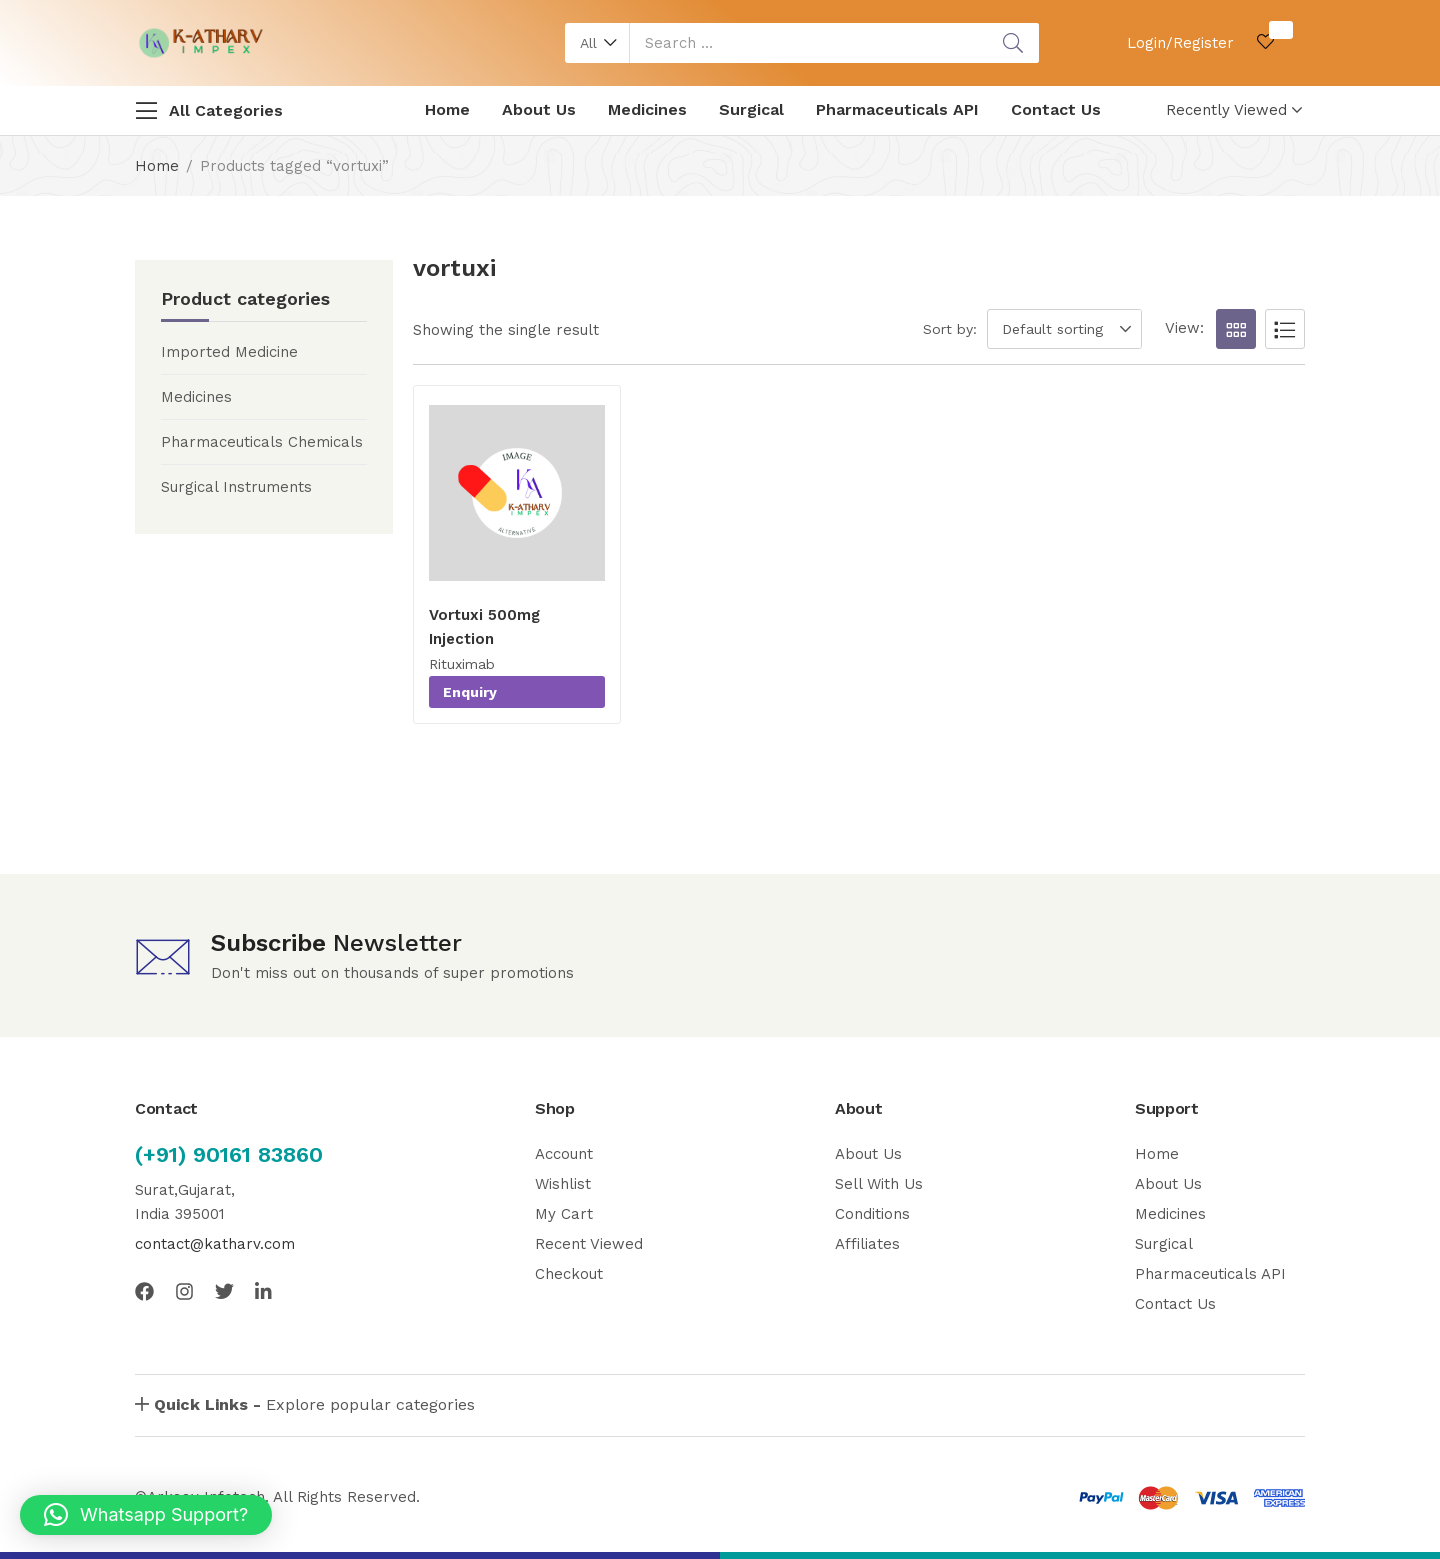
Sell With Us (879, 1184)
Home (447, 109)
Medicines (647, 109)
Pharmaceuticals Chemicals (262, 442)
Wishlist (563, 1184)
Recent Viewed (589, 1244)
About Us (539, 109)
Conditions (872, 1214)
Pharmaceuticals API (897, 109)
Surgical (751, 109)
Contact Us (1056, 109)
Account (564, 1154)
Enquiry (470, 692)
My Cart (564, 1214)
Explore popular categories (314, 1404)
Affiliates (867, 1244)
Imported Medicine (229, 352)
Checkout (569, 1274)
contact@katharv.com (215, 1244)
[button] (597, 43)
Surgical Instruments (236, 487)
